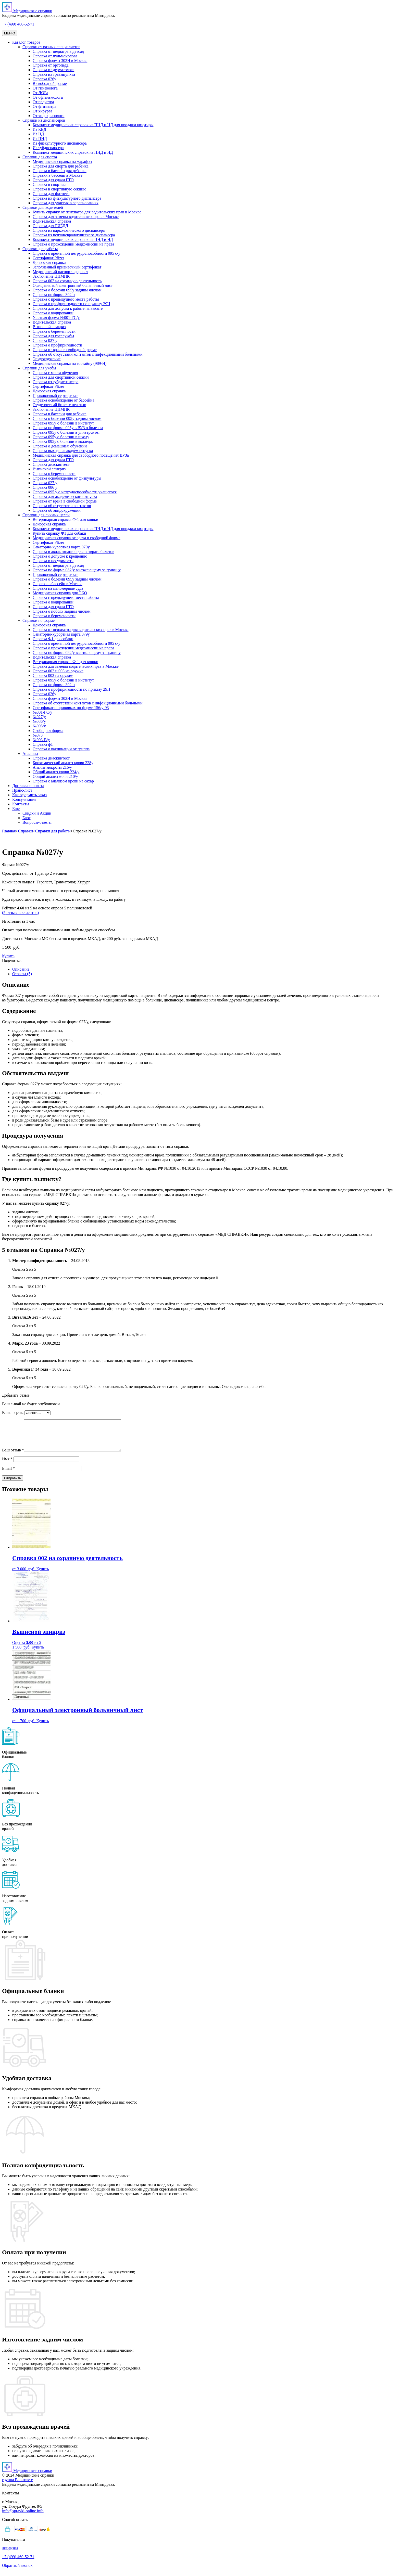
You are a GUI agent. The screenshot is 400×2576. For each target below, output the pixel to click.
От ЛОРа (40, 93)
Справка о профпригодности (57, 345)
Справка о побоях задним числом (62, 611)
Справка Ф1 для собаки (53, 639)
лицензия (10, 2554)
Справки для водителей (42, 207)
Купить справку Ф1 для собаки (59, 533)
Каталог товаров (26, 42)
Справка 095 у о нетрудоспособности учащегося (75, 492)
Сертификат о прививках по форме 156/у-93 (71, 707)
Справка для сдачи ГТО (53, 180)
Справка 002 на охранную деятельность (67, 281)
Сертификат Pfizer (48, 258)
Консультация (24, 799)
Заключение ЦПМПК (51, 276)
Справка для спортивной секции (61, 377)
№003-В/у (41, 740)
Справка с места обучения (55, 372)
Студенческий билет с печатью (59, 405)
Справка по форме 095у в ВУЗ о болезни (68, 428)
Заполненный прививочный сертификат (67, 267)
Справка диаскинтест (51, 464)
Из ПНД (40, 138)
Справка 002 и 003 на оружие (58, 671)
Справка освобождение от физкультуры (67, 478)
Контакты (20, 804)
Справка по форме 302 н (54, 294)
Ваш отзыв (13, 1456)
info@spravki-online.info (23, 2517)
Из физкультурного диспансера (60, 143)
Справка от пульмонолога (55, 56)
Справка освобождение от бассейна (63, 400)
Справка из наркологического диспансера (69, 230)
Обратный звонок (17, 2571)
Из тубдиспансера (48, 148)
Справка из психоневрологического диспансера (74, 235)
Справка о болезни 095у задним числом (67, 290)
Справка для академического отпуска (65, 496)
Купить (8, 956)
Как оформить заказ (29, 795)
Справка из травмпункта (54, 74)
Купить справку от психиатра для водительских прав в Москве (87, 212)
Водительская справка (52, 221)
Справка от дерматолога (53, 70)
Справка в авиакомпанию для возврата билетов (73, 551)
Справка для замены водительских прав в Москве (76, 216)
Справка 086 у (45, 487)
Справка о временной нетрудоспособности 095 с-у (76, 253)
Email (8, 1474)
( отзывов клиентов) (20, 912)
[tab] (205, 969)
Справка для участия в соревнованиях (65, 203)
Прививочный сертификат (55, 395)
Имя (7, 1465)
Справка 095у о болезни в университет (66, 432)
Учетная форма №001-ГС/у (56, 317)
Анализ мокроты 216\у (52, 767)
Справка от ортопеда (51, 65)
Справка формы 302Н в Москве (60, 60)
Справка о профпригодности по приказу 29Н (71, 304)
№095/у (39, 726)
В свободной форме (50, 83)
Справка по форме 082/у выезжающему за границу (77, 570)
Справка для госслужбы (53, 336)
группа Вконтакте (17, 2486)
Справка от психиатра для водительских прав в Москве (81, 629)
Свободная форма (48, 730)
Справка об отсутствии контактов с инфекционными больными (88, 354)
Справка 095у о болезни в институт (63, 423)
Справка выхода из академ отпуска (63, 450)
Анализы (30, 753)
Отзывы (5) (22, 974)
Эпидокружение (46, 359)
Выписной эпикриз (49, 327)
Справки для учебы (39, 368)
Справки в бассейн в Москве (57, 175)
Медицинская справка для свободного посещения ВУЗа (81, 455)
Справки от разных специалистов (51, 47)
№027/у (39, 717)
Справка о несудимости (53, 561)
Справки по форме (38, 620)
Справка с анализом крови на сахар (63, 781)
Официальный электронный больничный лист (73, 285)
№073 (38, 735)
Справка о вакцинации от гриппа (61, 749)
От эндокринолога (48, 115)
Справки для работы (40, 249)
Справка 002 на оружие (53, 675)
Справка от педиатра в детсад (58, 51)
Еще (16, 808)
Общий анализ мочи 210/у (55, 776)
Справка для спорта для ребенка (61, 166)
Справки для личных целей (46, 515)
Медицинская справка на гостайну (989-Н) (70, 363)
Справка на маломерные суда (58, 588)
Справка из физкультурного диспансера (67, 198)
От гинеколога (45, 88)
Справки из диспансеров (43, 120)
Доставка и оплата (28, 785)
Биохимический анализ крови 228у (63, 763)
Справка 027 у (45, 340)
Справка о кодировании (53, 313)
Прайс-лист (22, 790)
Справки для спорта (39, 157)
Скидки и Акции (36, 813)
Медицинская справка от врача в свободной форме (76, 538)
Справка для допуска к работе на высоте (68, 308)
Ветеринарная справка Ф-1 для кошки (65, 519)
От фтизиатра (44, 106)
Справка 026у (44, 79)
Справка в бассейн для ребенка (59, 171)
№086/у (39, 721)
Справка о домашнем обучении (60, 446)
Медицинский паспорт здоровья (60, 271)
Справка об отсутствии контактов (62, 506)
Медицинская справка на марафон (62, 161)
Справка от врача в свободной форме (65, 349)
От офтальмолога (48, 97)
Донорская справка (49, 262)
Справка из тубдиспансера (55, 382)
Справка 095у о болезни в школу (61, 437)
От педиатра (43, 102)
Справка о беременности (54, 331)
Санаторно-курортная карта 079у (61, 547)
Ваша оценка (13, 1412)
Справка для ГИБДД (50, 226)
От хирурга (42, 111)
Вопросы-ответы (37, 822)
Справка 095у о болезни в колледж (63, 441)
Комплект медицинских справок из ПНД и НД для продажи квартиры (93, 125)
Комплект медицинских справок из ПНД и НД (73, 152)
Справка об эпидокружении (57, 510)
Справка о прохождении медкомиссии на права (73, 244)
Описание (20, 969)
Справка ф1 (43, 744)
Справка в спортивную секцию (59, 189)
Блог (26, 818)
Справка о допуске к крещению (60, 556)
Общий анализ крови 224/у (56, 772)
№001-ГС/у (42, 712)
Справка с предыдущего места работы (66, 299)
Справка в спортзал (49, 184)
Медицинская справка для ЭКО (60, 593)
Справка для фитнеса (51, 193)
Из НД (38, 134)
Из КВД (39, 129)
